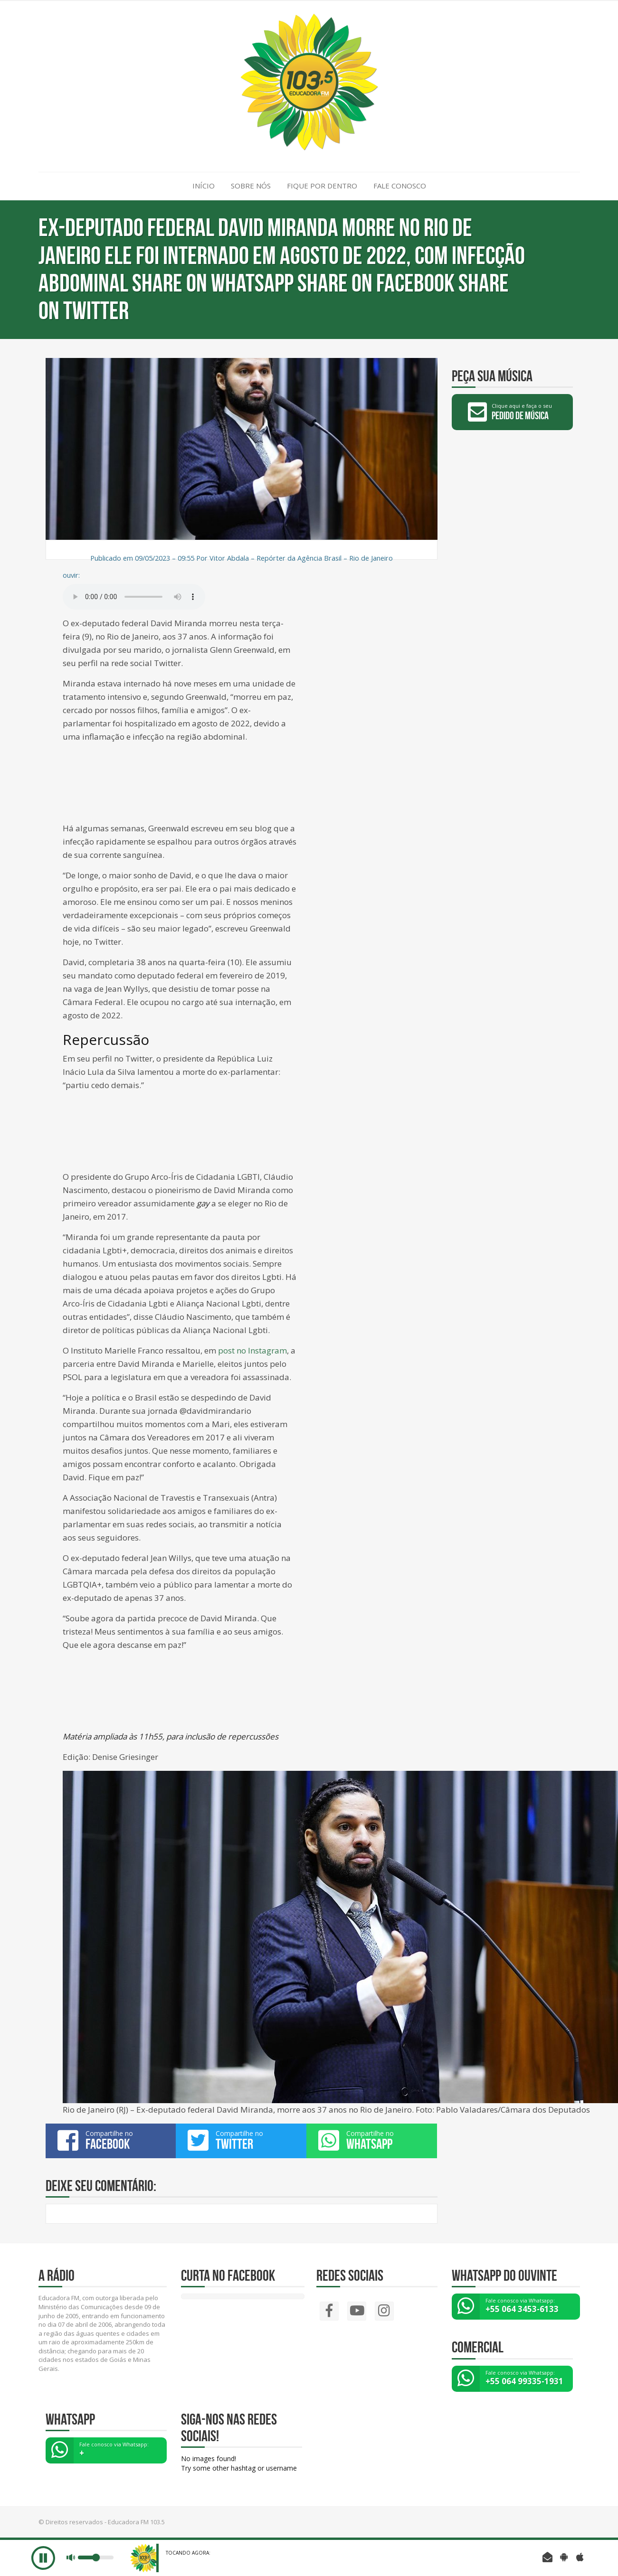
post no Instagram (252, 1350)
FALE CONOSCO (399, 185)
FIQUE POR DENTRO (322, 185)
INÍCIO (203, 185)
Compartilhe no (110, 2140)
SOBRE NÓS (251, 185)
